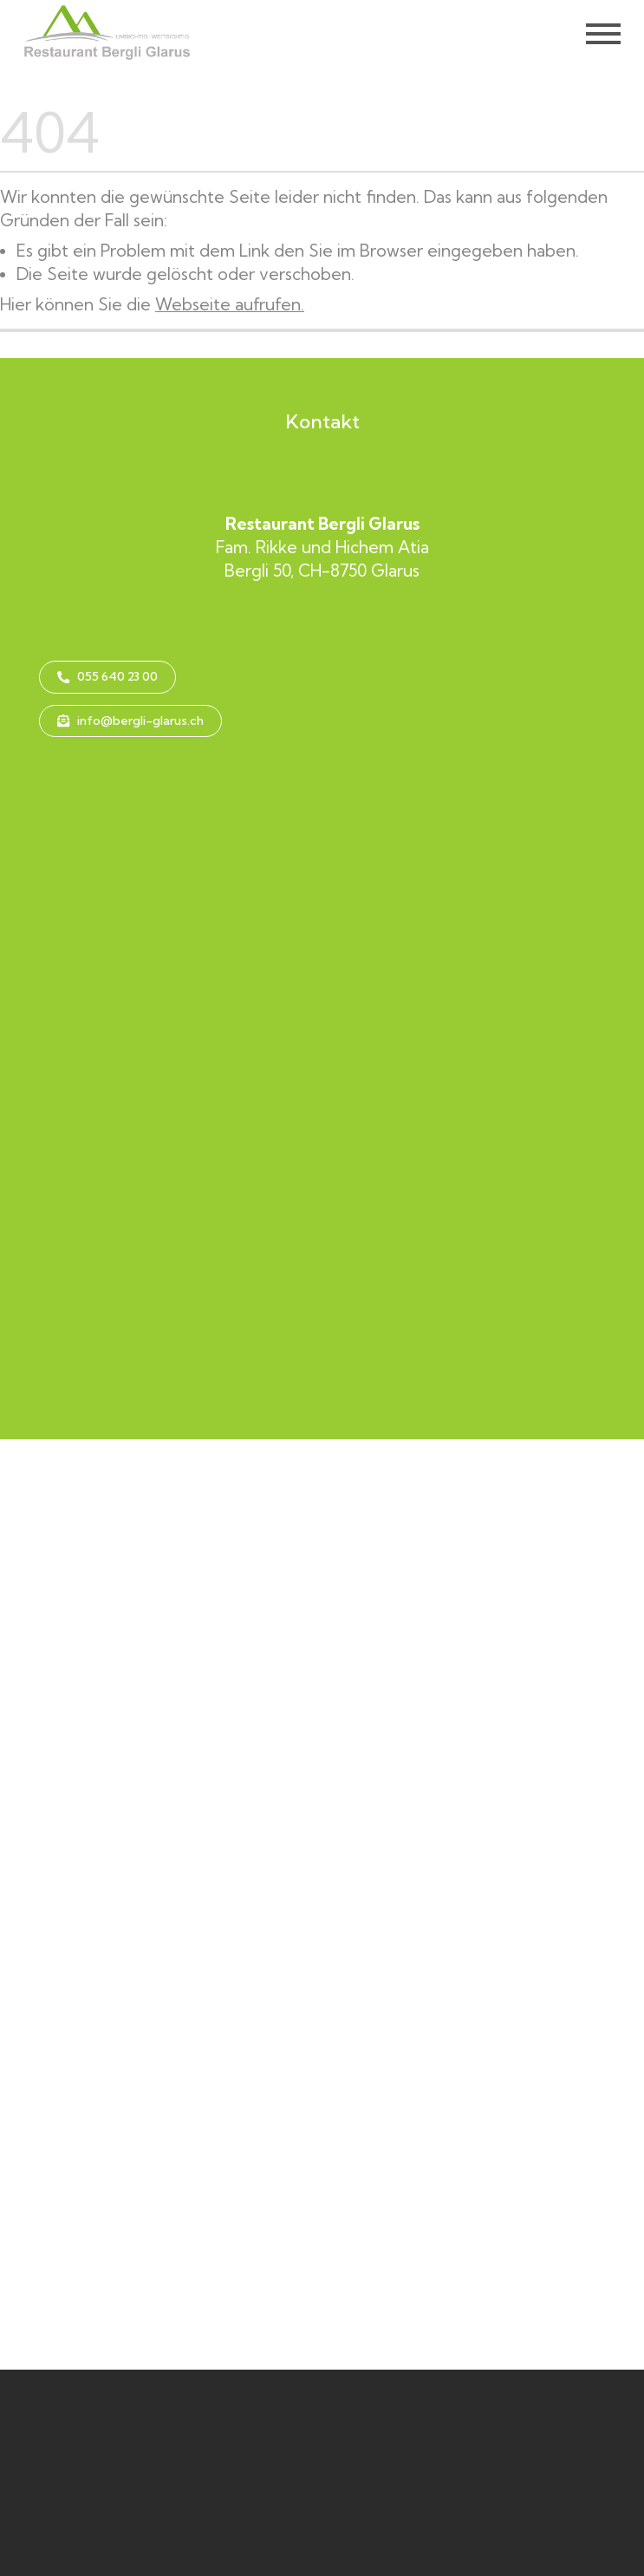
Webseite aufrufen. (229, 304)
